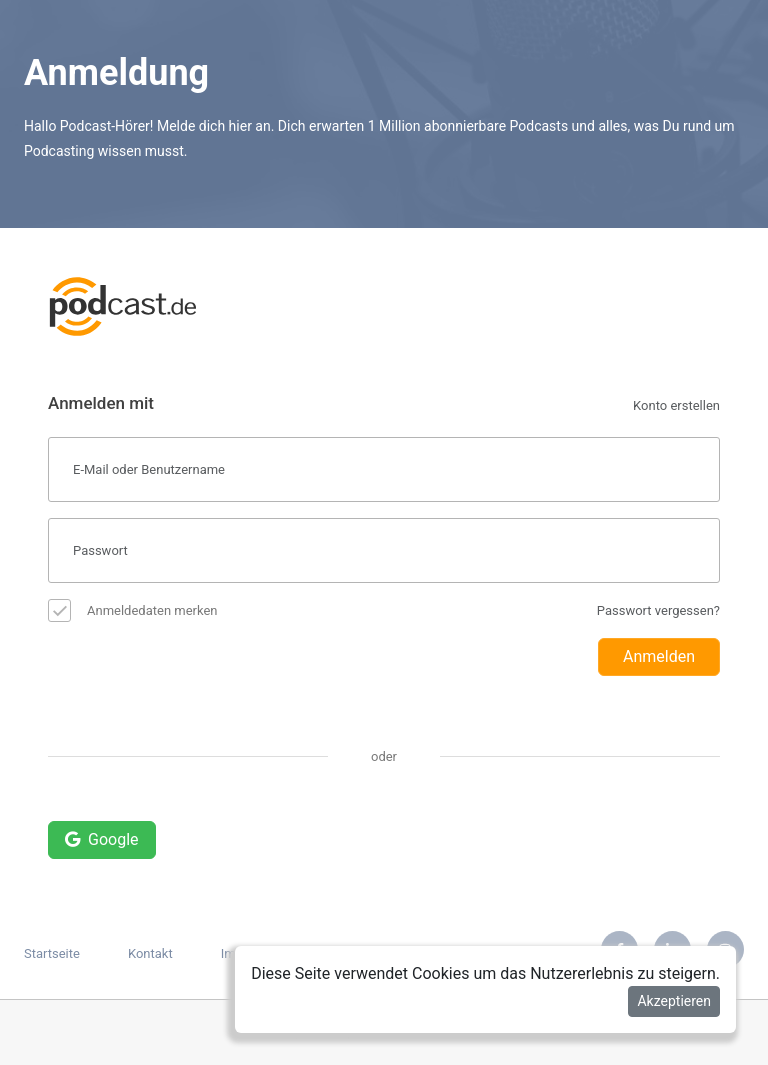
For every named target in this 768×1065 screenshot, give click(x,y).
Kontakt (150, 953)
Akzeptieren (674, 1001)
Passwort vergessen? (658, 610)
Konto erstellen (676, 405)
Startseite (52, 953)
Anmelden (659, 656)
